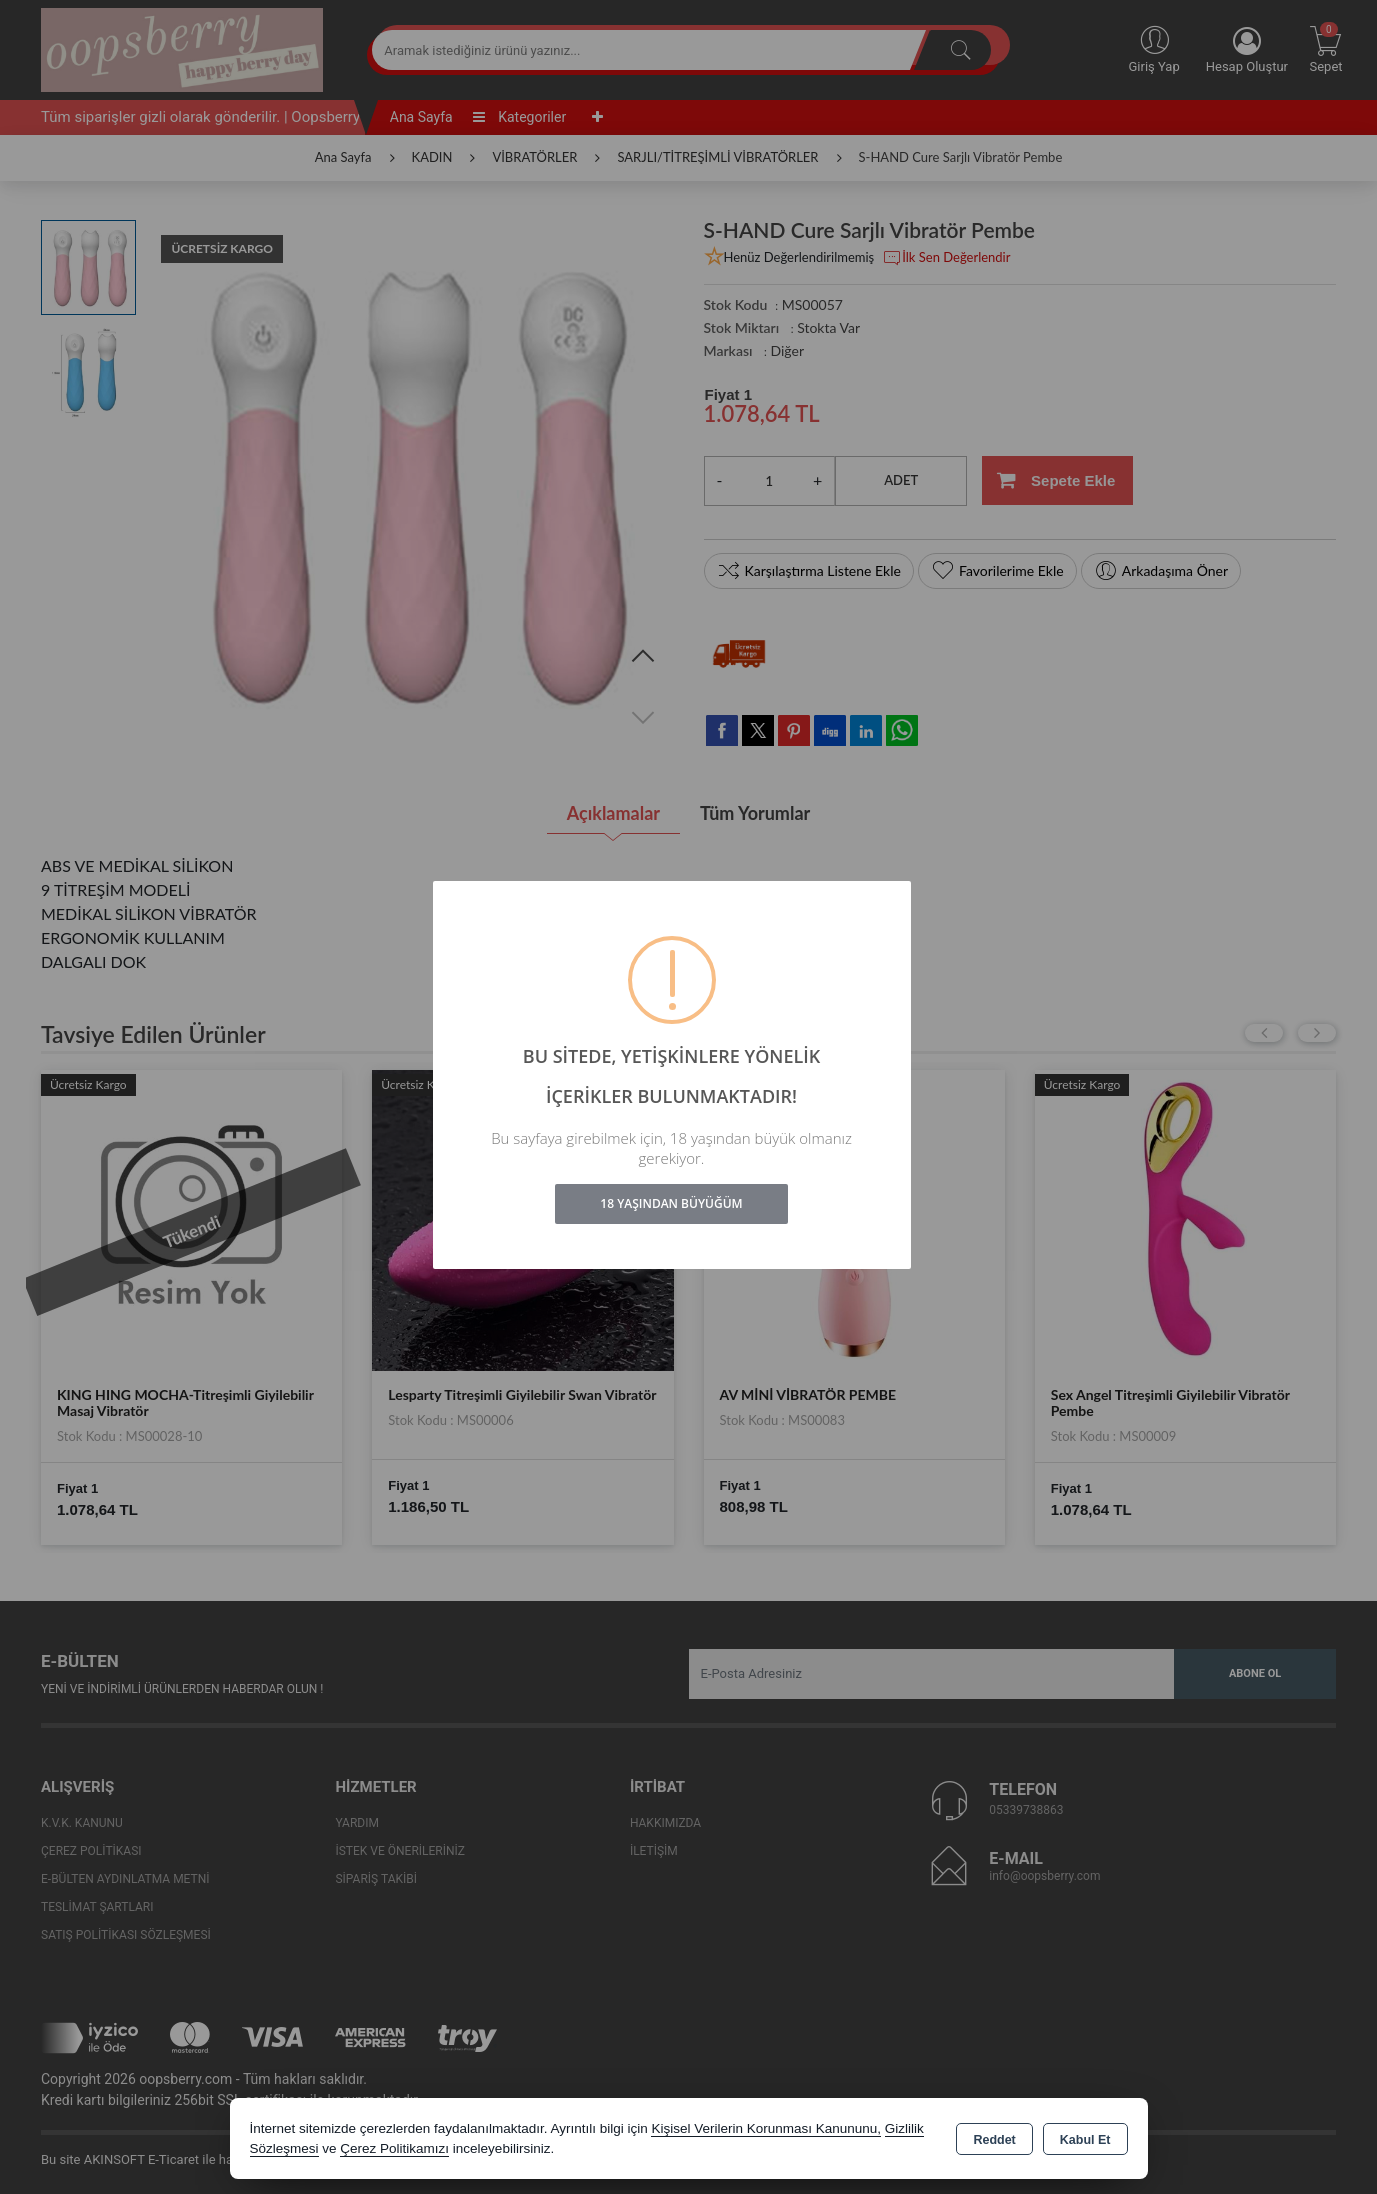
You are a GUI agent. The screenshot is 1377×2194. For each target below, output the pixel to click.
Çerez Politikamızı (394, 2148)
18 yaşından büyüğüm (671, 1203)
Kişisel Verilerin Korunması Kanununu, (766, 2128)
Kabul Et (1085, 2140)
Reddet (994, 2140)
